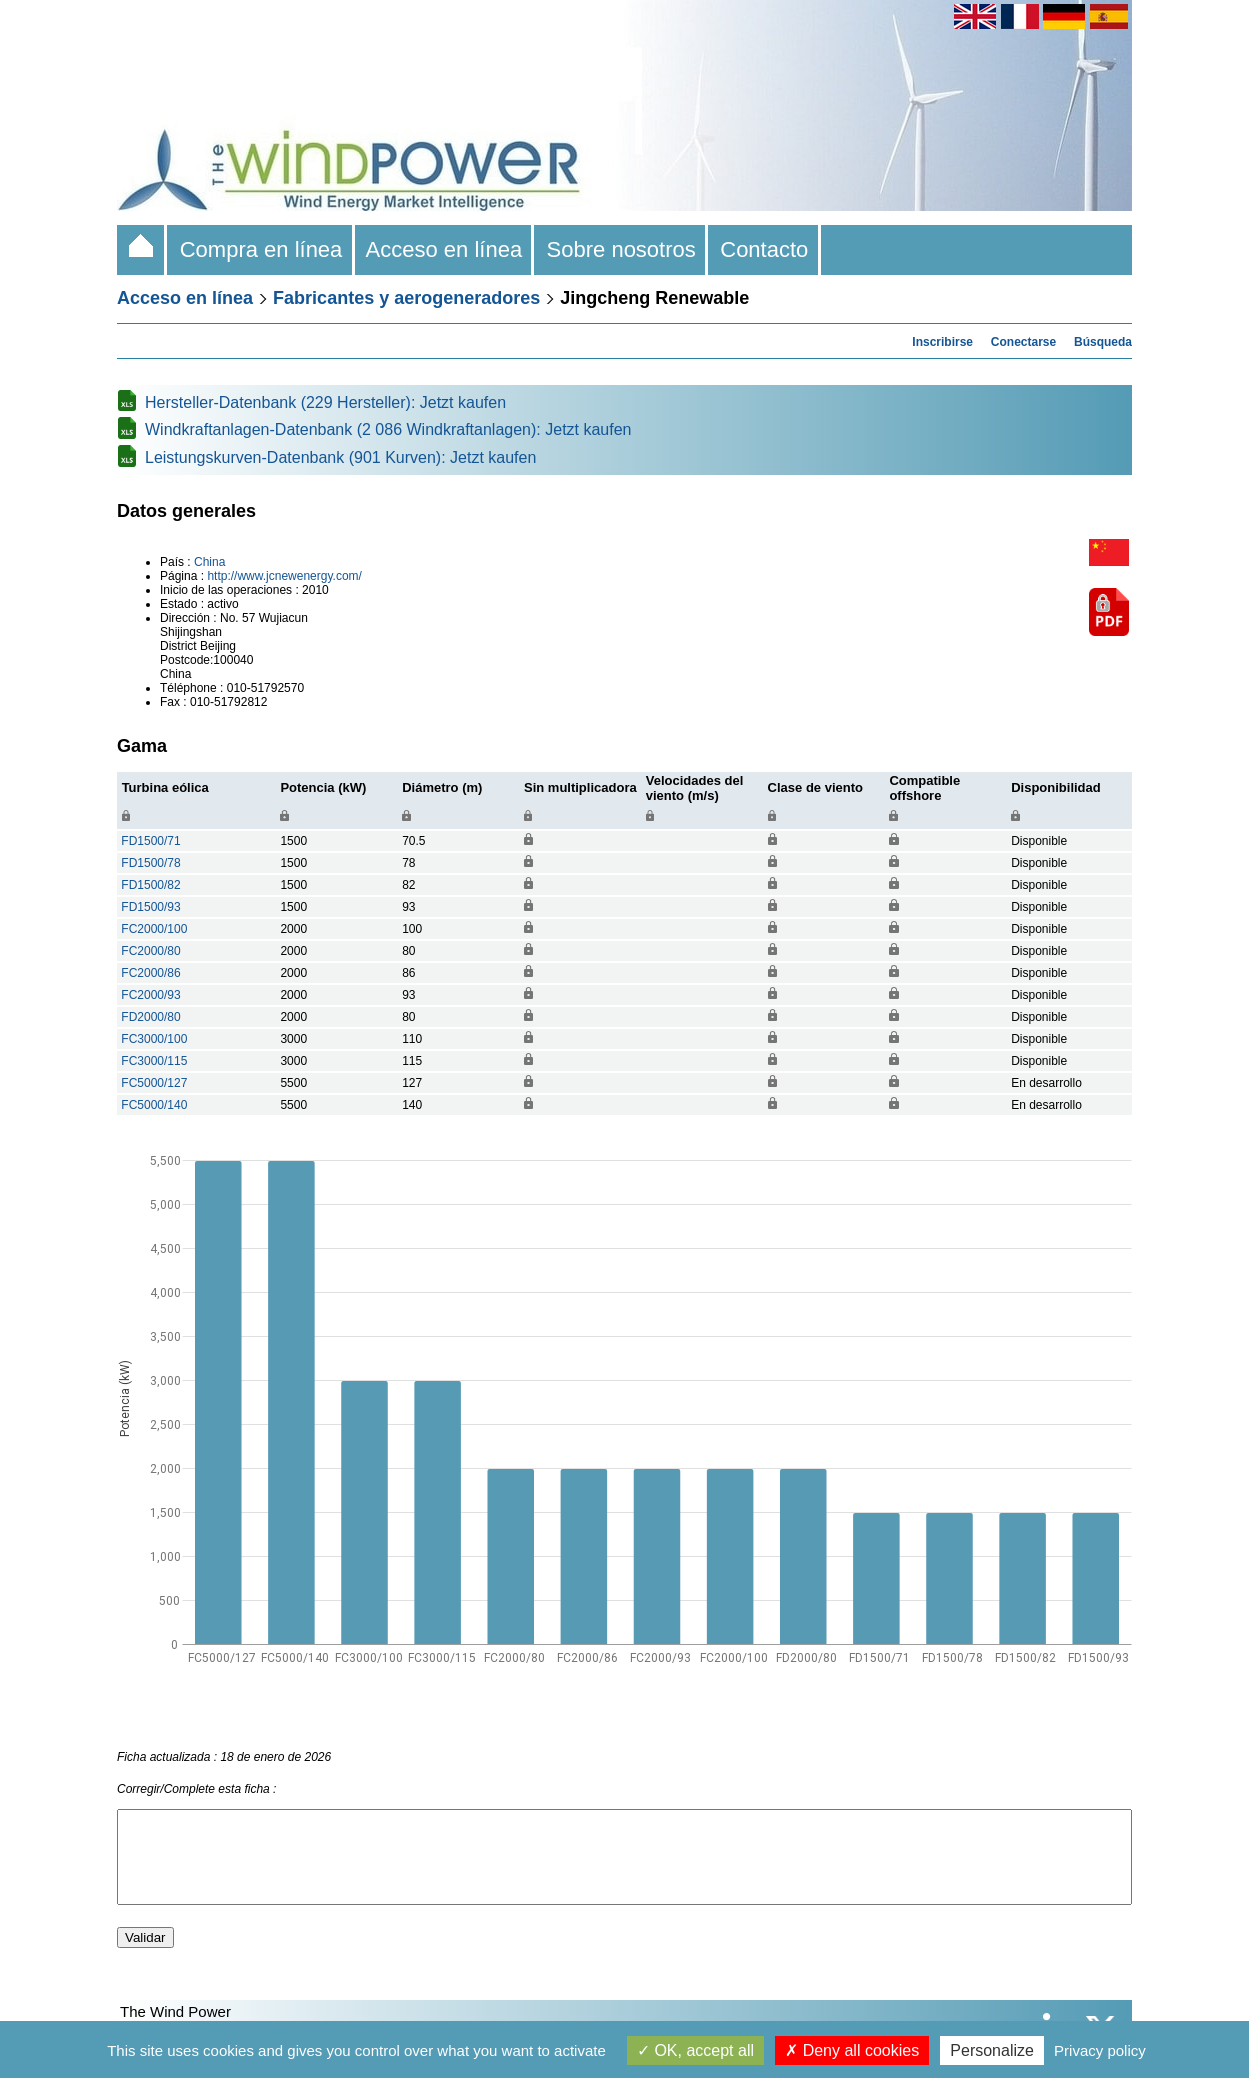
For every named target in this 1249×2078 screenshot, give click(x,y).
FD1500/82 (150, 885)
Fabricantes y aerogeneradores (406, 298)
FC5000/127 (154, 1083)
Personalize (992, 2050)
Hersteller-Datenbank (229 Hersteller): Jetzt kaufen (325, 402)
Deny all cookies (852, 2050)
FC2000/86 (150, 973)
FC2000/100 (154, 929)
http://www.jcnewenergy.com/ (284, 576)
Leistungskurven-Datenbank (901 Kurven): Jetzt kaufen (340, 457)
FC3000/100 (154, 1039)
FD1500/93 (150, 907)
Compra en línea (260, 249)
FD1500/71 (150, 841)
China (209, 562)
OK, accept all (695, 2050)
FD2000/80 (150, 1017)
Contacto (764, 249)
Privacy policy (1100, 2050)
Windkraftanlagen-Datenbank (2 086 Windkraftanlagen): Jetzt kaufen (388, 429)
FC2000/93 (150, 995)
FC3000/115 (154, 1061)
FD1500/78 (150, 863)
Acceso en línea (445, 249)
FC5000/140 (154, 1105)
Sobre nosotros (621, 249)
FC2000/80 (150, 951)
